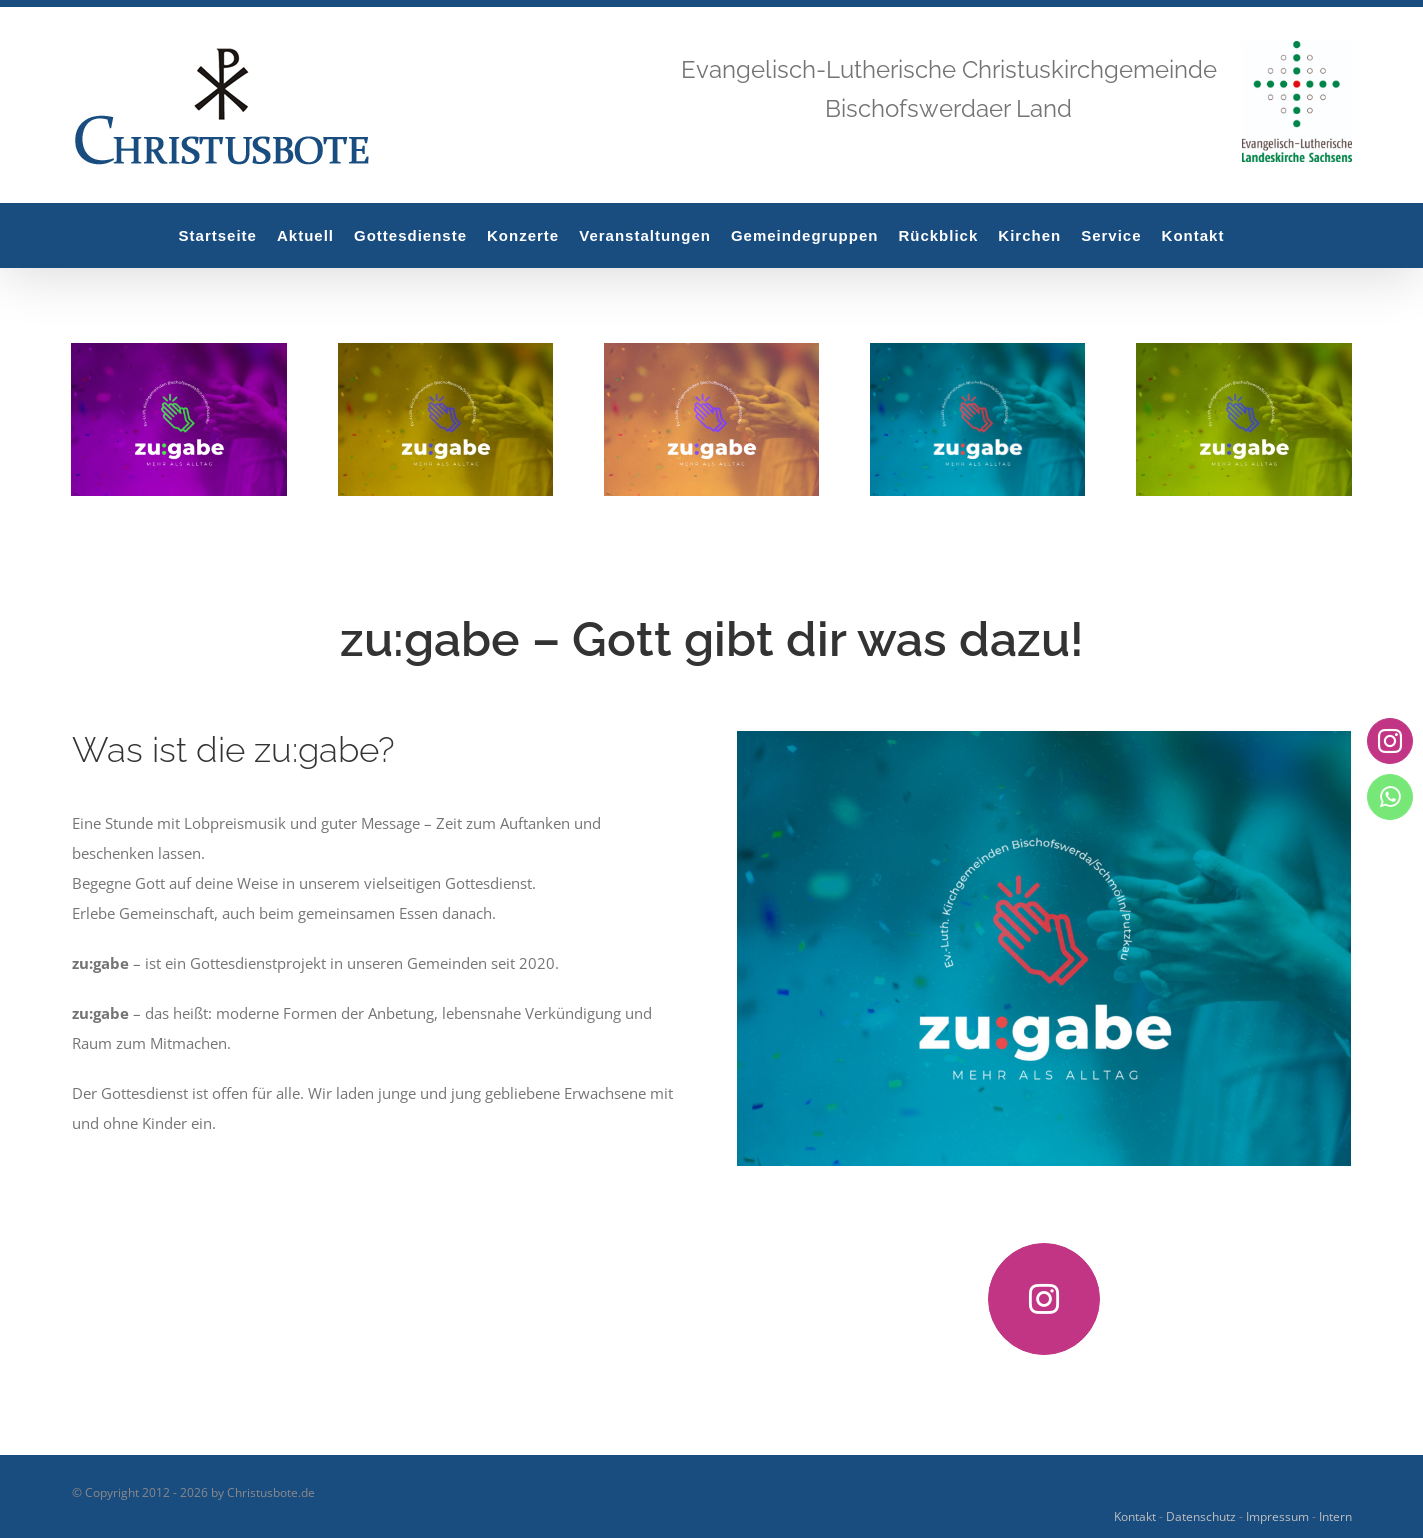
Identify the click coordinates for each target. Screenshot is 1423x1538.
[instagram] (1044, 1299)
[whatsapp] (1389, 796)
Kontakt (1135, 1516)
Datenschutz (1201, 1516)
